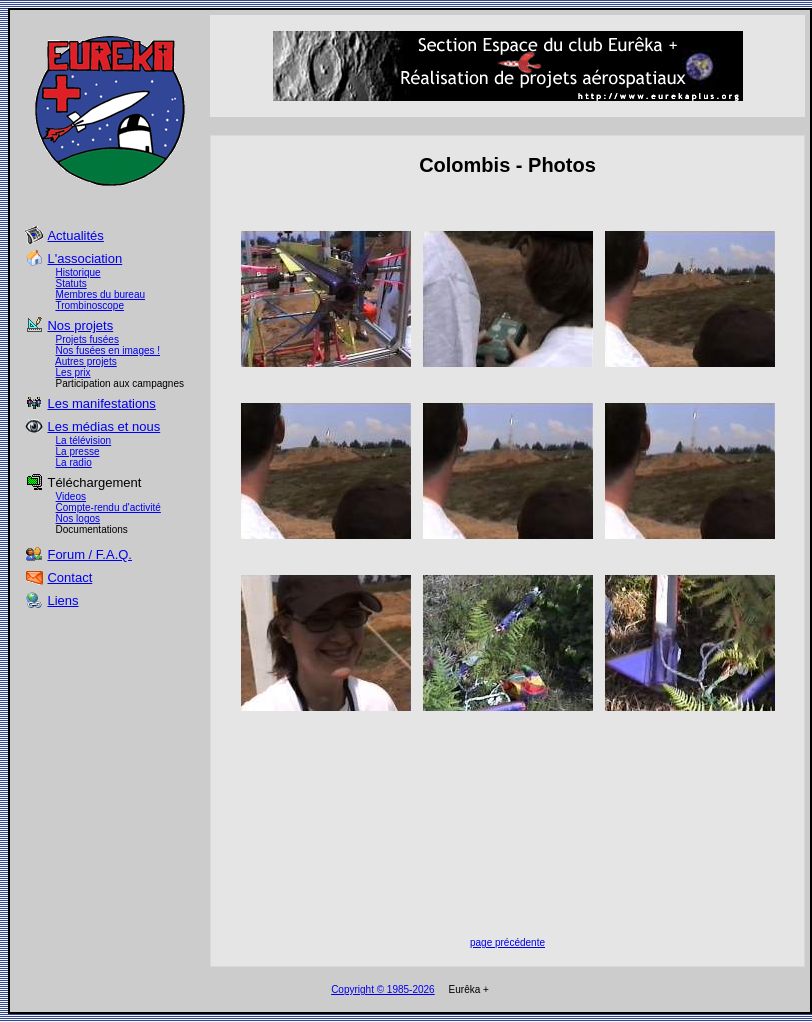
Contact (69, 577)
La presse (78, 451)
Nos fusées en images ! (108, 350)
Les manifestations (101, 403)
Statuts (71, 283)
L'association (84, 258)
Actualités (75, 235)
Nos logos (78, 518)
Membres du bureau (101, 294)
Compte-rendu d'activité (108, 507)
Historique (78, 272)
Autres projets (86, 361)
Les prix (73, 372)
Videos (71, 496)
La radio (74, 462)
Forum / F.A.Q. (89, 554)
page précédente (507, 942)
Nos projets (80, 325)
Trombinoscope (89, 305)
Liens (62, 600)
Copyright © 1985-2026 (383, 989)
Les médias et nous (103, 426)
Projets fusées (87, 339)
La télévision (84, 440)
